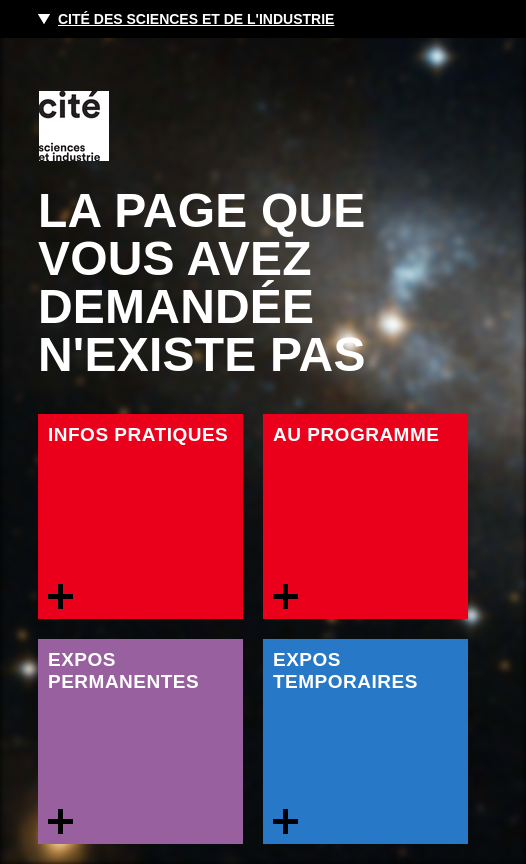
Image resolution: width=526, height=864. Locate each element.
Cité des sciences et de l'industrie (196, 19)
